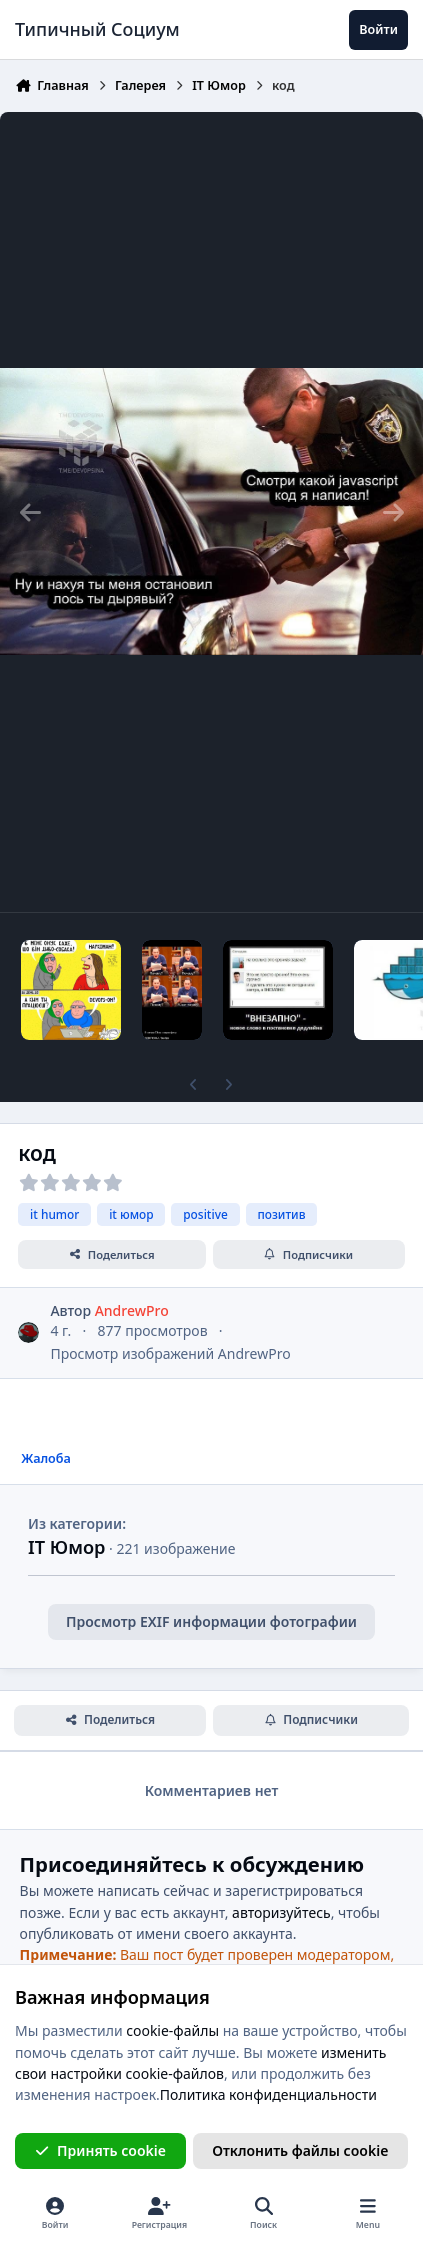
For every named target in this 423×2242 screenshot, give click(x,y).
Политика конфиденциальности (268, 2094)
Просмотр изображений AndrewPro (170, 1353)
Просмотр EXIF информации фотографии (211, 1621)
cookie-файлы (172, 2030)
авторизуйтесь (281, 1912)
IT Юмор (66, 1547)
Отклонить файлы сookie (300, 2150)
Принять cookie (100, 2150)
